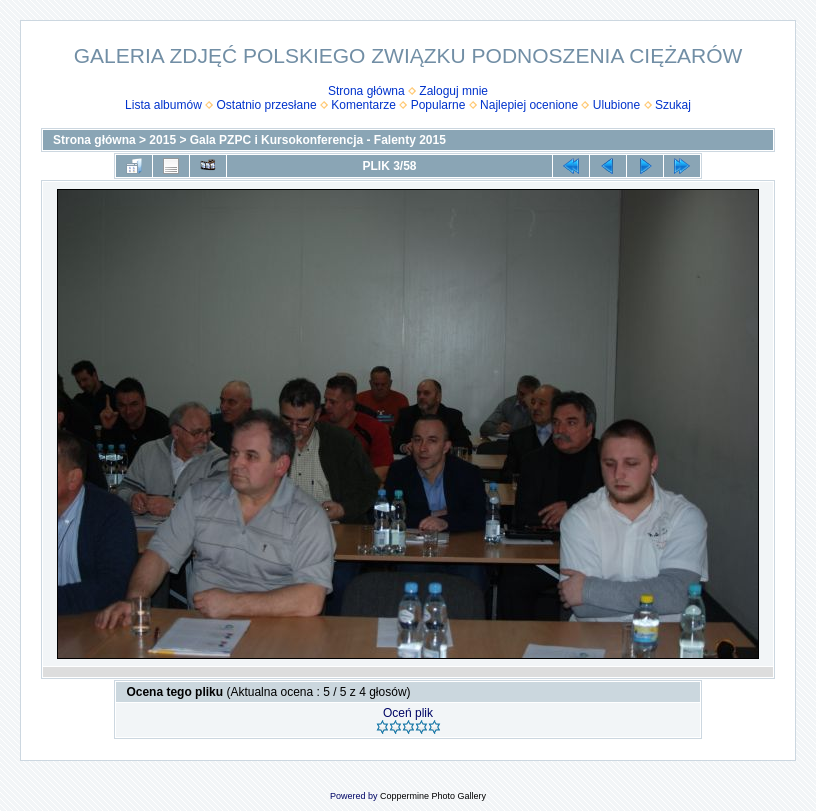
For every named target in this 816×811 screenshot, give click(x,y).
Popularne (438, 105)
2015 (162, 140)
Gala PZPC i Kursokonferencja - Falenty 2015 (318, 140)
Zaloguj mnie (453, 91)
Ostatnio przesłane (267, 105)
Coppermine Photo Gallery (433, 796)
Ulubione (616, 105)
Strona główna (366, 91)
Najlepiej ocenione (529, 105)
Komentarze (363, 105)
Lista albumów (163, 105)
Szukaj (673, 105)
